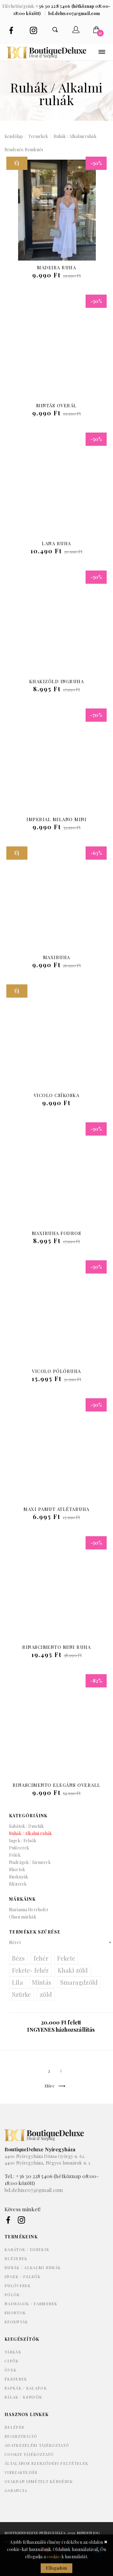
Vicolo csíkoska (57, 1095)
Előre (55, 2086)
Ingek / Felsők (22, 1840)
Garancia (16, 2490)
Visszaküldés (21, 2472)
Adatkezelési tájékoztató (37, 2445)
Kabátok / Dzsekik (26, 1826)
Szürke (21, 1994)
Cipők (12, 2360)
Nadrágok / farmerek (30, 1862)
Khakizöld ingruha (56, 681)
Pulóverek (19, 1848)
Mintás (41, 1982)
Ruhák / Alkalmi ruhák (75, 136)
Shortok (17, 1869)
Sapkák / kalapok (26, 2387)
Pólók (14, 1855)
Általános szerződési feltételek (46, 2463)
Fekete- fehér (30, 1970)
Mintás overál (56, 405)
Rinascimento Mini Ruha (56, 1647)
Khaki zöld (73, 1970)
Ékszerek (16, 2378)
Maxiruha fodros (56, 1233)
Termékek (38, 136)
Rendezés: (14, 149)
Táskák (13, 2351)
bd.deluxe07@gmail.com (34, 2190)
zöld (46, 1994)
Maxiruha (56, 957)
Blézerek (18, 1884)
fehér (41, 1958)
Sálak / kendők (23, 2396)
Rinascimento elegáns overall (57, 1785)
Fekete (66, 1958)
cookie (53, 2556)
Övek (11, 2369)
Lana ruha (56, 543)
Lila (17, 1982)
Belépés (14, 2427)
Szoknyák (18, 1877)
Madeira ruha (56, 267)
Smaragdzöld (79, 1982)
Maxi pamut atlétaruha (56, 1509)
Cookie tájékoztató (29, 2454)
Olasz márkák (22, 1917)
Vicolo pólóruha (56, 1371)
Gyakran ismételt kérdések (39, 2481)
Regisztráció (21, 2436)
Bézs (18, 1958)
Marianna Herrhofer (29, 1909)
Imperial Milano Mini (56, 819)
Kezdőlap (14, 136)
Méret (15, 1942)
